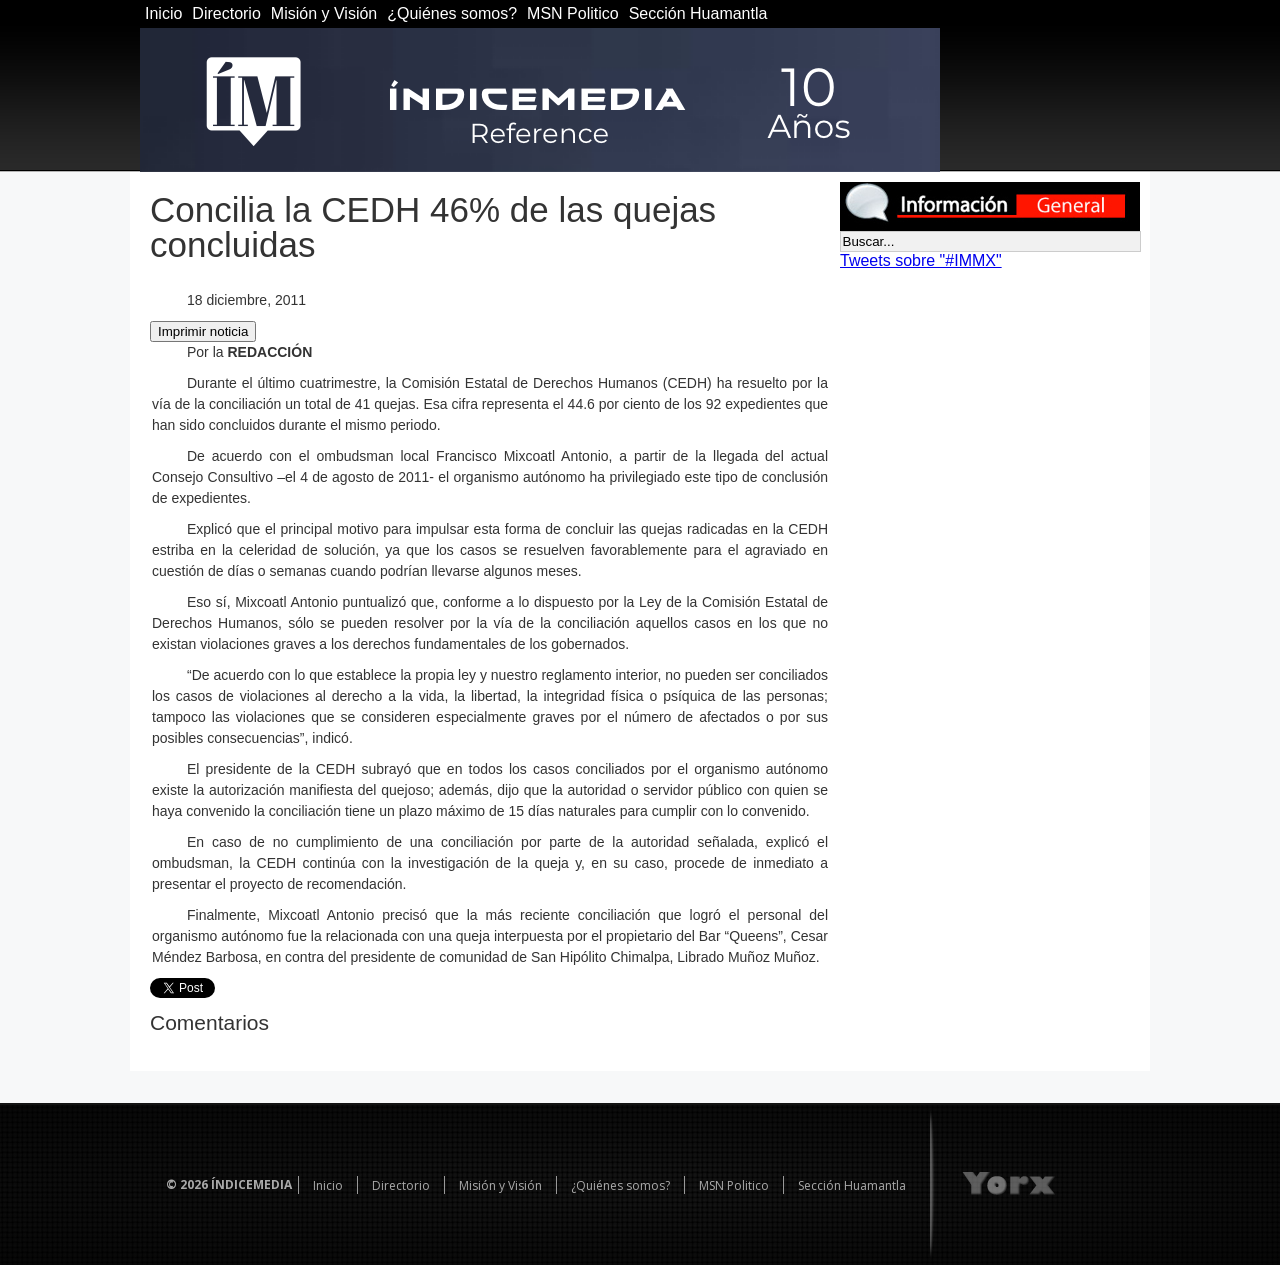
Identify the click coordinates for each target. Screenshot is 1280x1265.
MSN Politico (573, 13)
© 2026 (187, 1184)
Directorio (226, 13)
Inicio (163, 13)
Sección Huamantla (698, 13)
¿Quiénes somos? (452, 13)
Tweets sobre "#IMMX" (921, 260)
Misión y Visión (324, 13)
